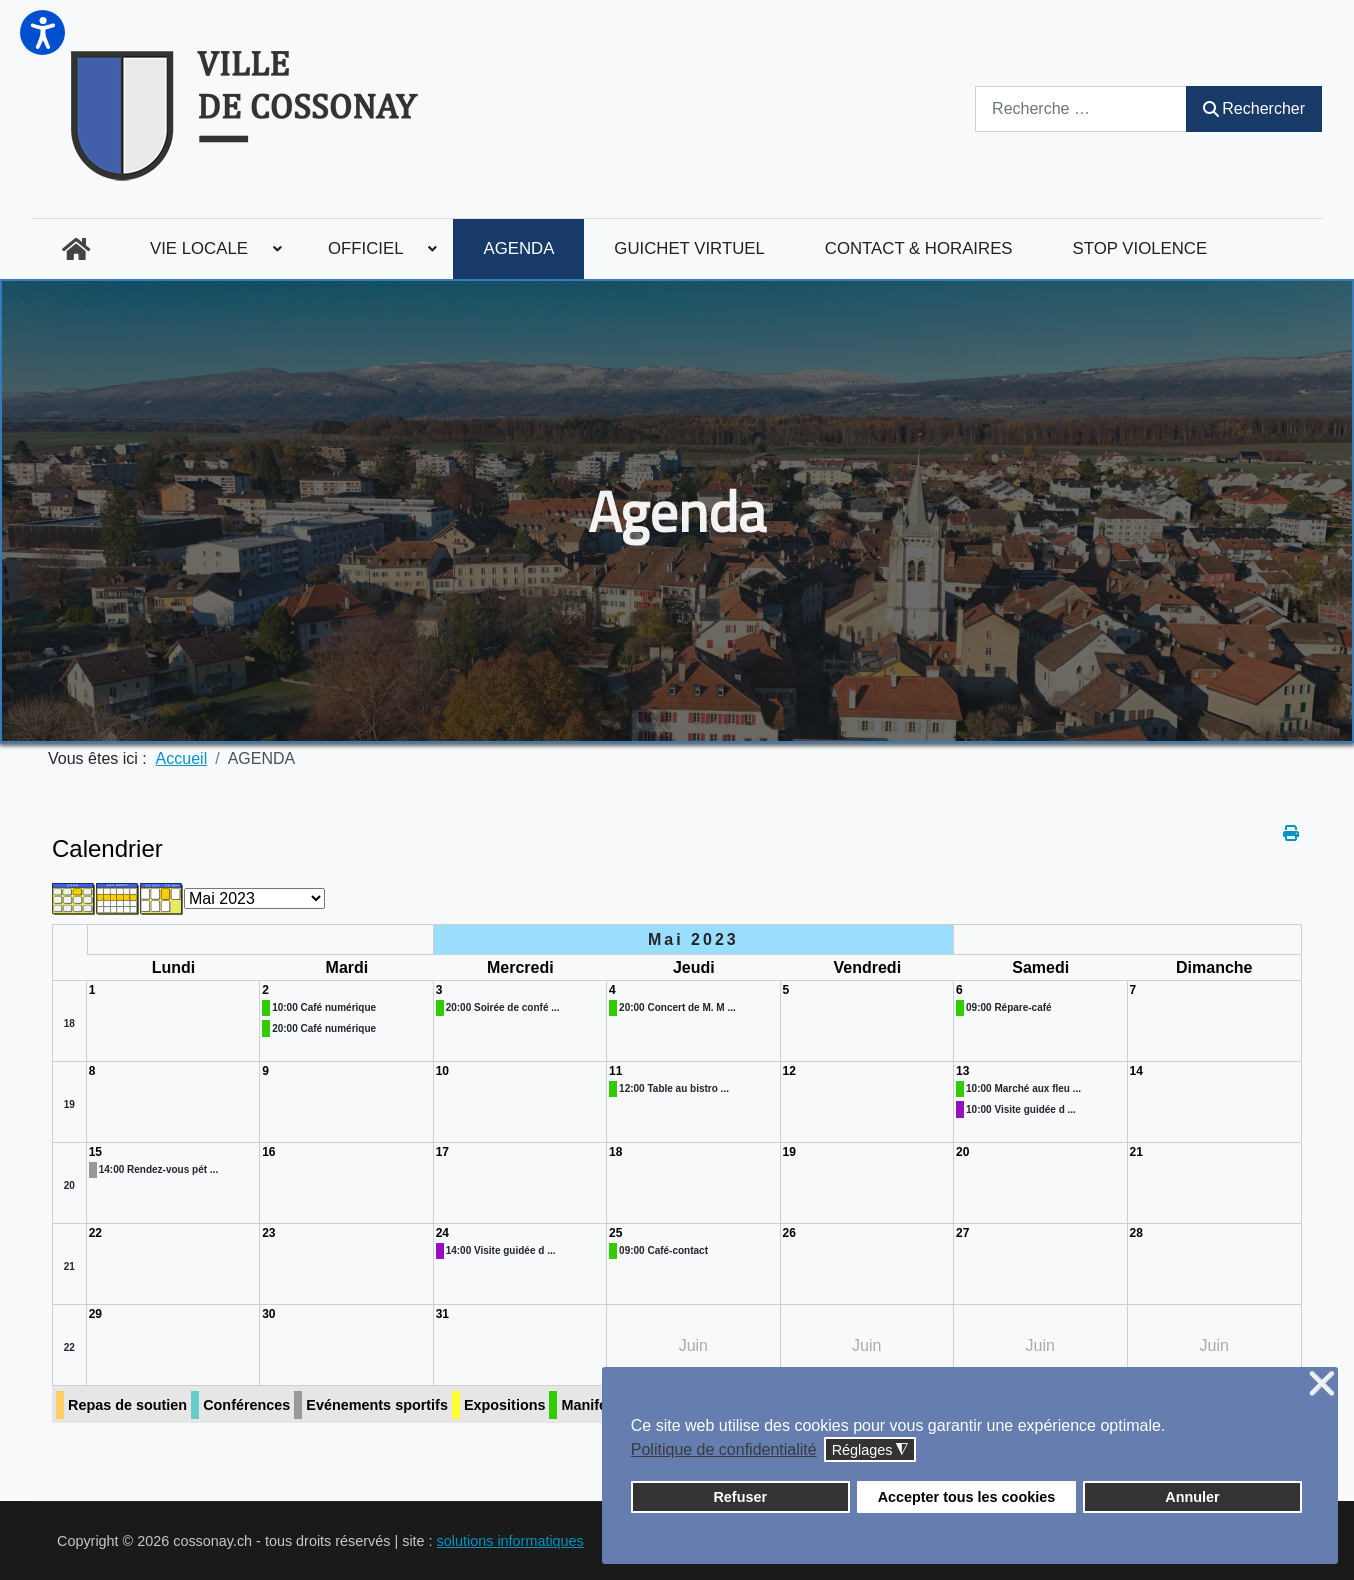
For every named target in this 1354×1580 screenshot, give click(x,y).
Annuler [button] (1192, 1497)
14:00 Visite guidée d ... (501, 1250)
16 (268, 1152)
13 (962, 1071)
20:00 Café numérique (324, 1028)
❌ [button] (1322, 1384)
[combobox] (1081, 108)
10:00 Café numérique (324, 1007)
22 (95, 1233)
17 (442, 1152)
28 (1136, 1233)
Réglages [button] (870, 1450)
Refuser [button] (740, 1497)
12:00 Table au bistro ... (674, 1088)
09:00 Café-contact (663, 1250)
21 (1136, 1152)
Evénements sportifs (377, 1405)
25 (615, 1233)
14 (1136, 1071)
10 (442, 1071)
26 (789, 1233)
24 (442, 1233)
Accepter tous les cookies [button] (967, 1497)
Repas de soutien (127, 1405)
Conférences (246, 1405)
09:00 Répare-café (1009, 1007)
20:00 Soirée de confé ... (503, 1007)
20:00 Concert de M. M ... (677, 1007)
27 (962, 1233)
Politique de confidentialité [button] (724, 1449)
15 (95, 1152)
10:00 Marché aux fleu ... (1023, 1088)
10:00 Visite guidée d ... (1021, 1109)
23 (268, 1233)
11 (615, 1071)
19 (69, 1104)
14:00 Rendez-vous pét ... (158, 1169)
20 (69, 1185)
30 (268, 1314)
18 (69, 1023)
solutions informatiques (510, 1541)
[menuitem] (76, 249)
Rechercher (1254, 108)
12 (789, 1071)
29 (95, 1314)
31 (442, 1314)
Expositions (505, 1405)
